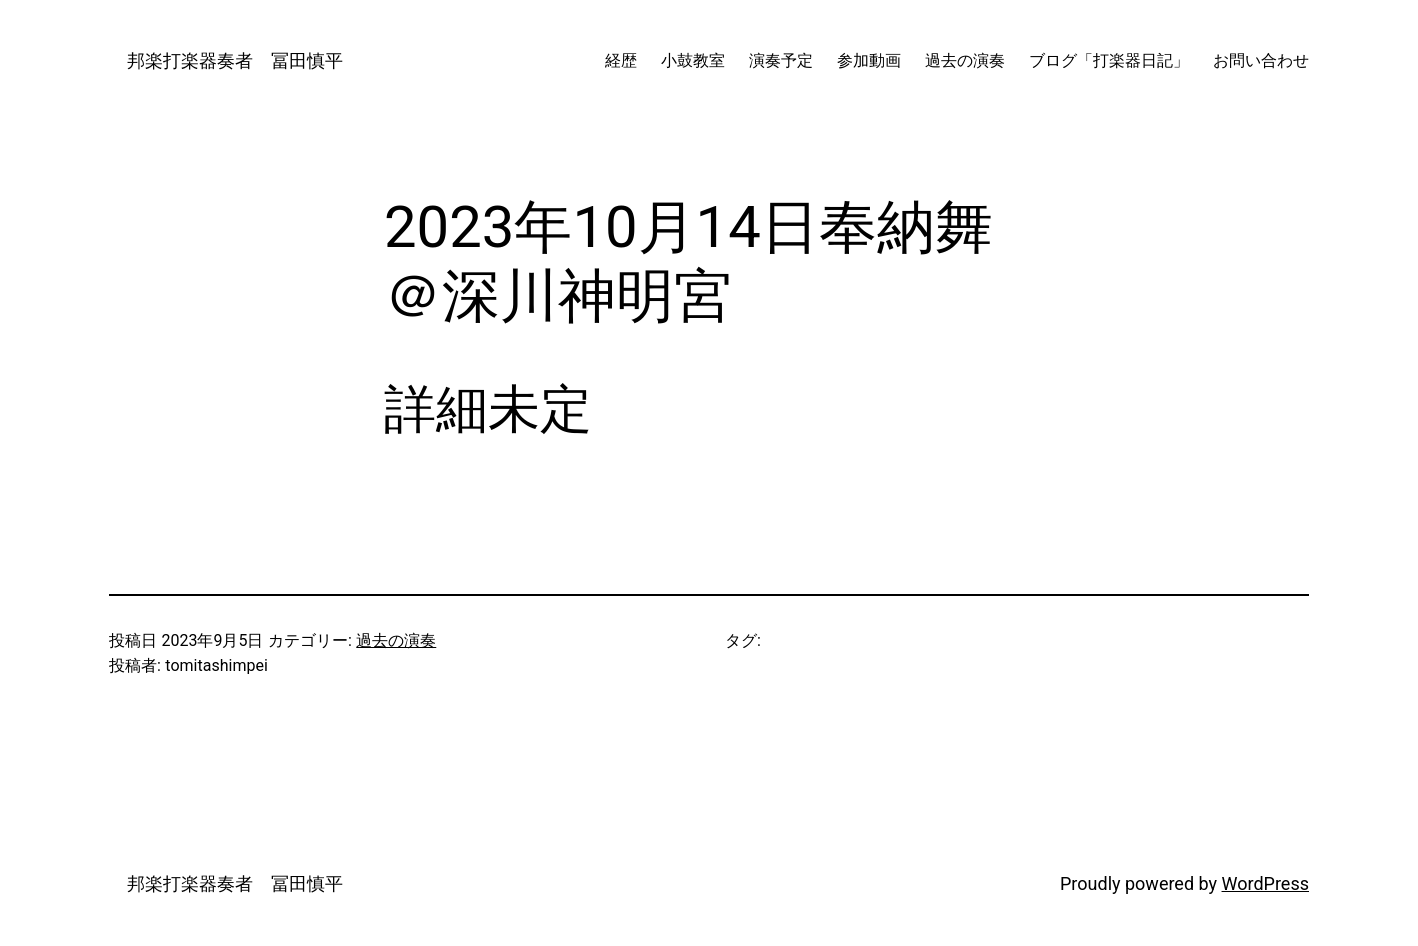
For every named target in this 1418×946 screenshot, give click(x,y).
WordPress (1265, 883)
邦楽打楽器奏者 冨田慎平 (226, 60)
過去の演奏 (396, 640)
